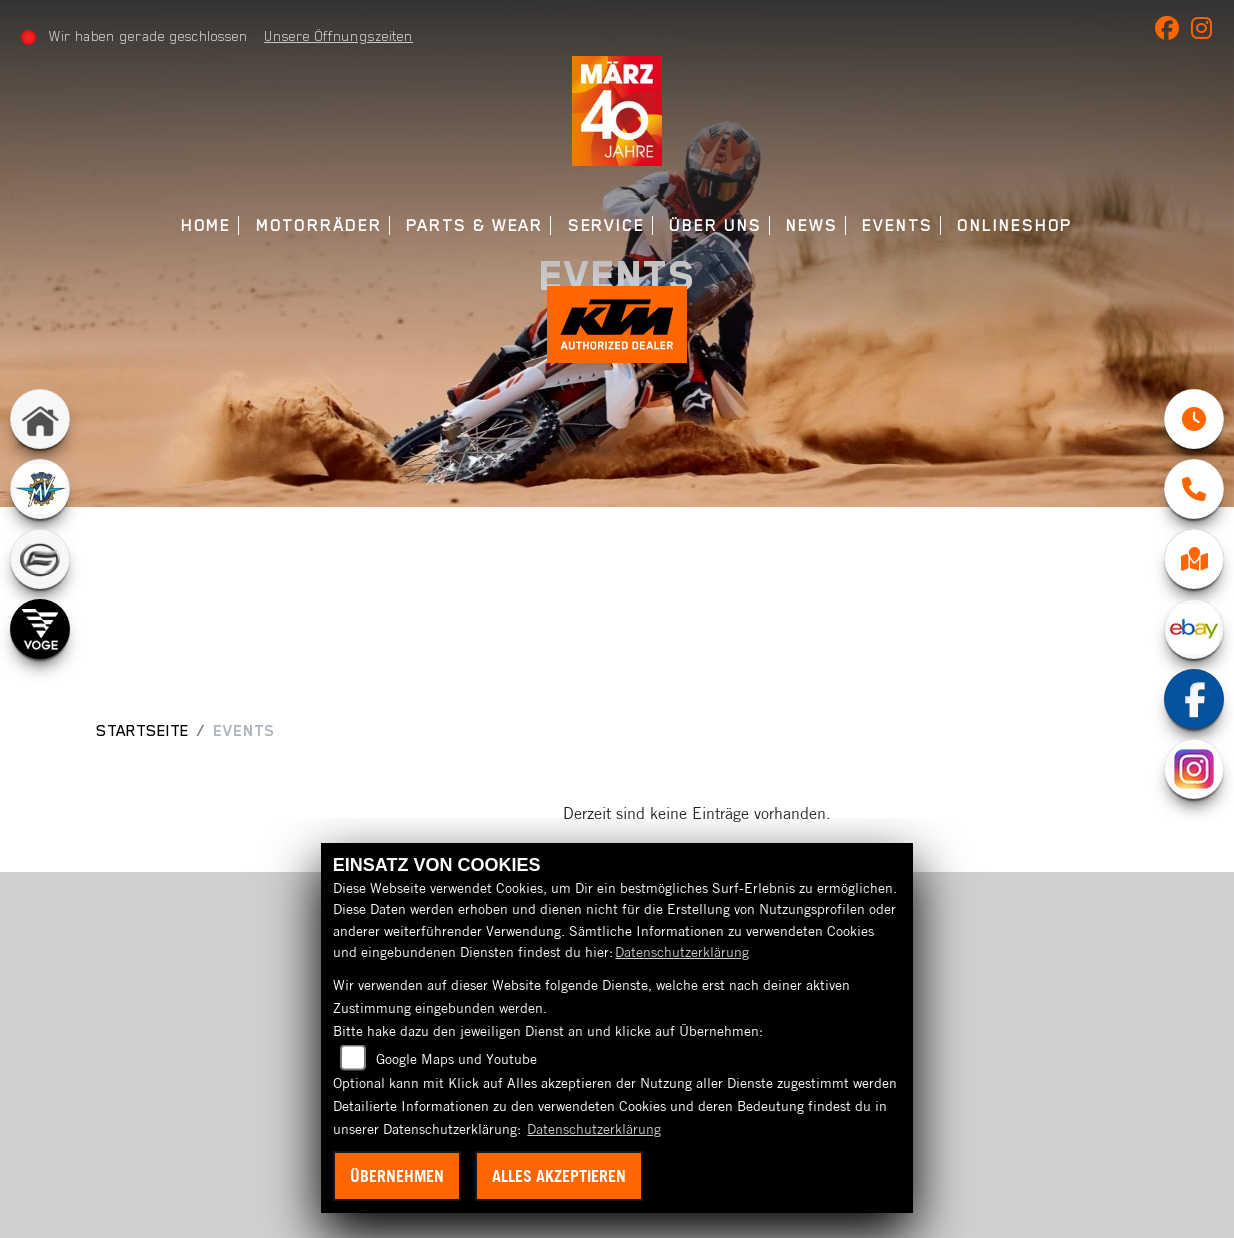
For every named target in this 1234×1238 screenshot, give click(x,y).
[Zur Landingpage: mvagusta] (40, 494)
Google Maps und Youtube (456, 1059)
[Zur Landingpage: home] (40, 424)
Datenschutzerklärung (682, 952)
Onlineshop (1014, 225)
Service (606, 225)
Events (897, 225)
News (812, 225)
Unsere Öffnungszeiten (339, 36)
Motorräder (319, 225)
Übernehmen (397, 1176)
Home (206, 225)
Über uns (715, 225)
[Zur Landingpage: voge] (40, 634)
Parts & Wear (474, 225)
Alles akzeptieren (559, 1176)
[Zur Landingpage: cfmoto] (40, 564)
